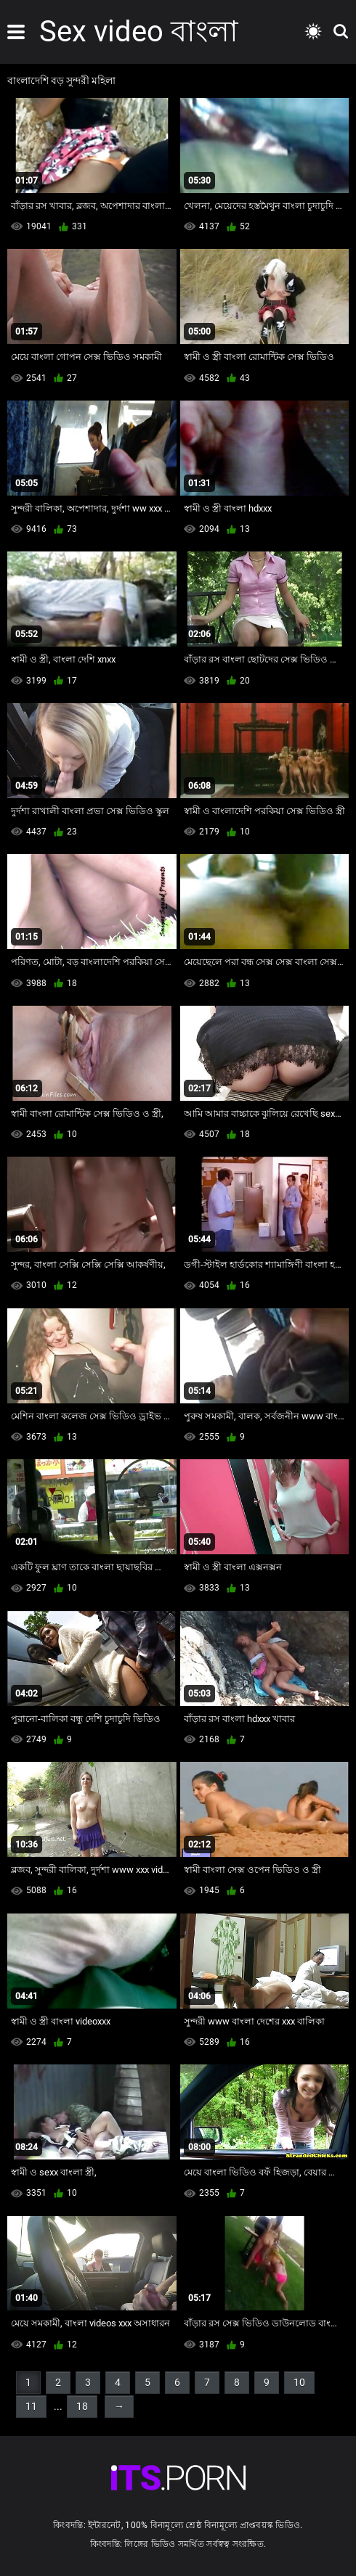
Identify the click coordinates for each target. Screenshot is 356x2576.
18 (82, 2406)
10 (299, 2382)
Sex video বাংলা (138, 32)
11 (31, 2406)
